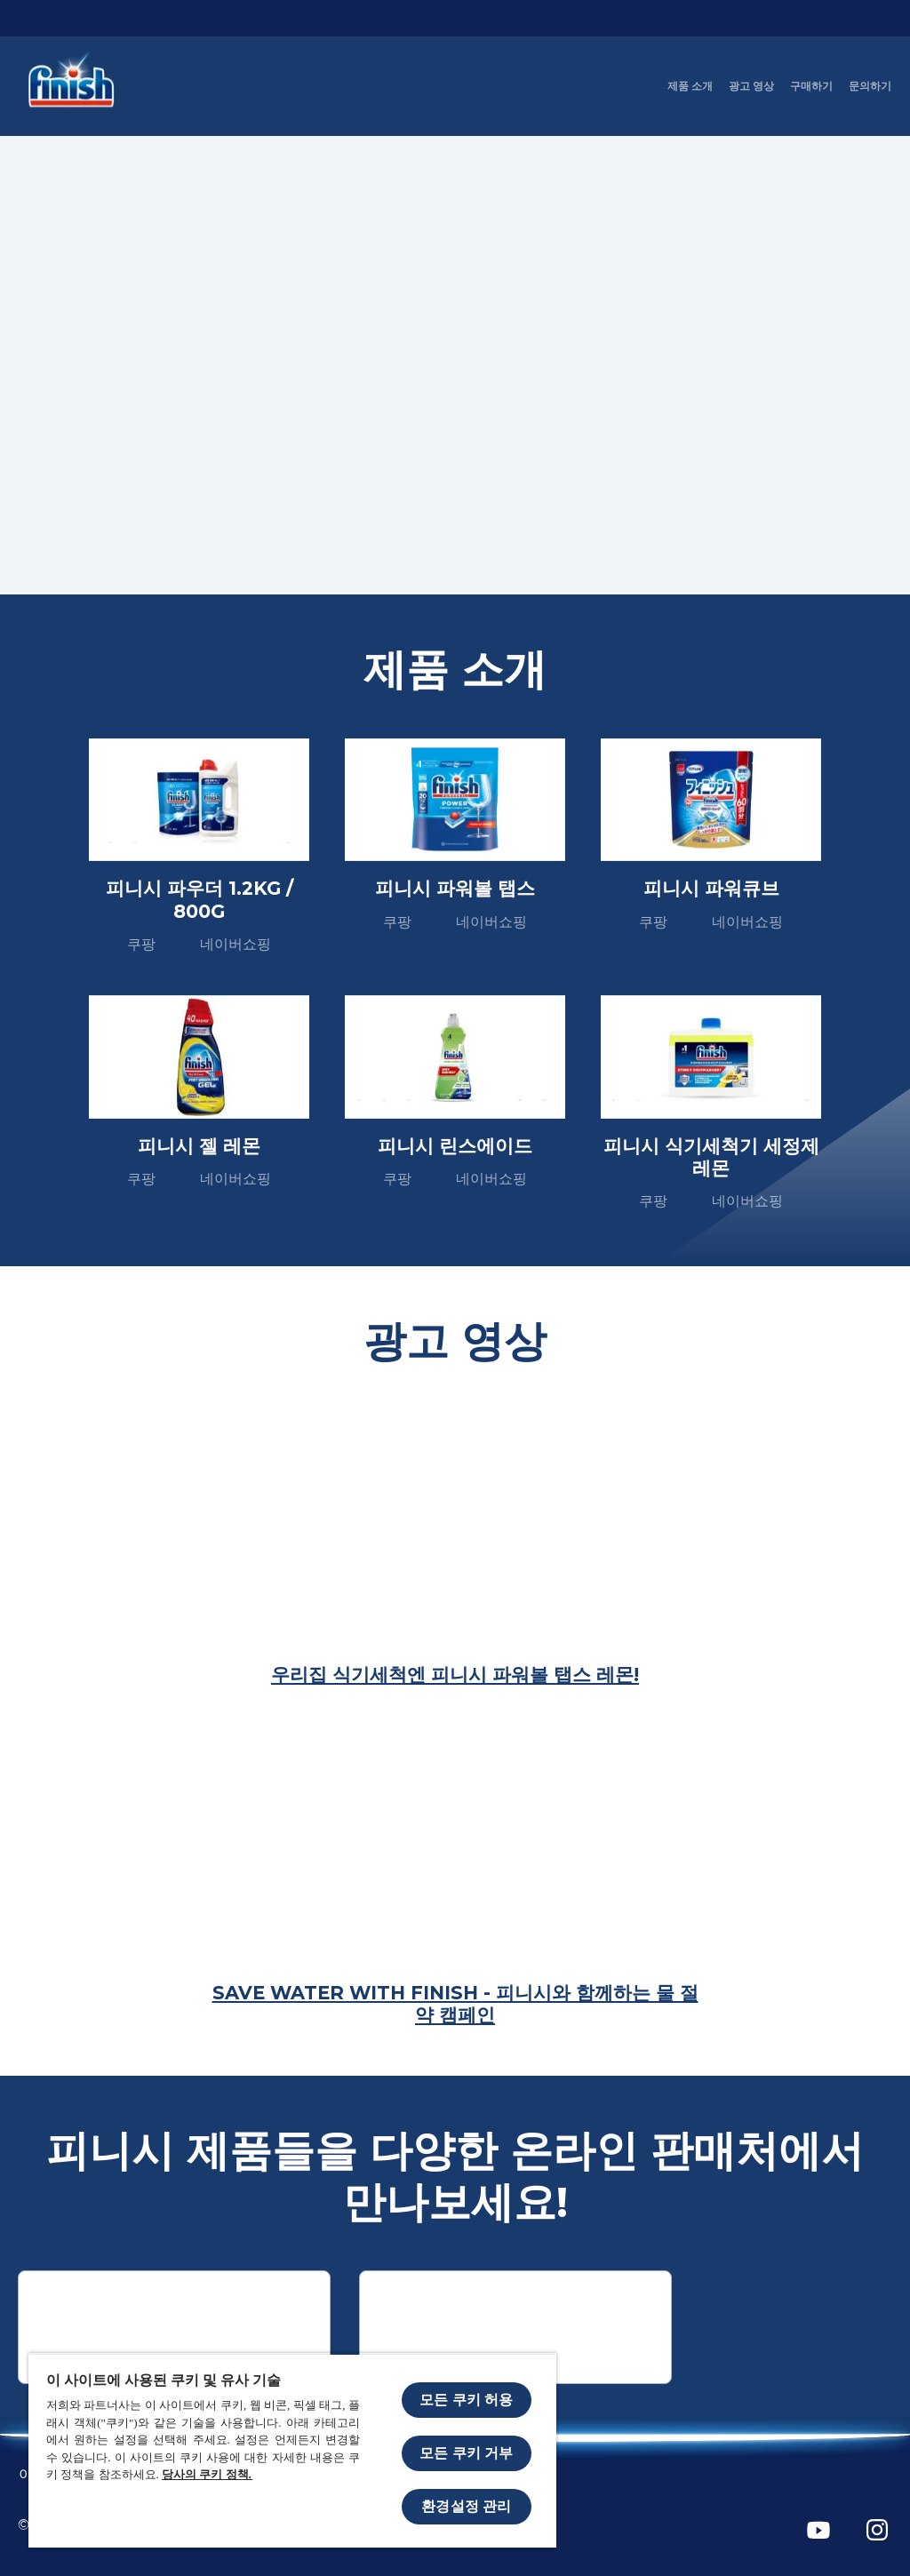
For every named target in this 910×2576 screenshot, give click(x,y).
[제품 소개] (690, 86)
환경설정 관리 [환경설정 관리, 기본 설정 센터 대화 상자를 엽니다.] (466, 2506)
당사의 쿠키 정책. (207, 2474)
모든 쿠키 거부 (466, 2452)
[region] (292, 2450)
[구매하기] (811, 86)
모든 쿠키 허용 (466, 2399)
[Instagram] (877, 2530)
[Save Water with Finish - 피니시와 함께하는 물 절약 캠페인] (455, 2004)
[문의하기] (870, 86)
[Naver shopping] (515, 2327)
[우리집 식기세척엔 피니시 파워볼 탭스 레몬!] (455, 1674)
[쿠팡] (174, 2327)
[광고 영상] (751, 86)
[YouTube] (818, 2530)
